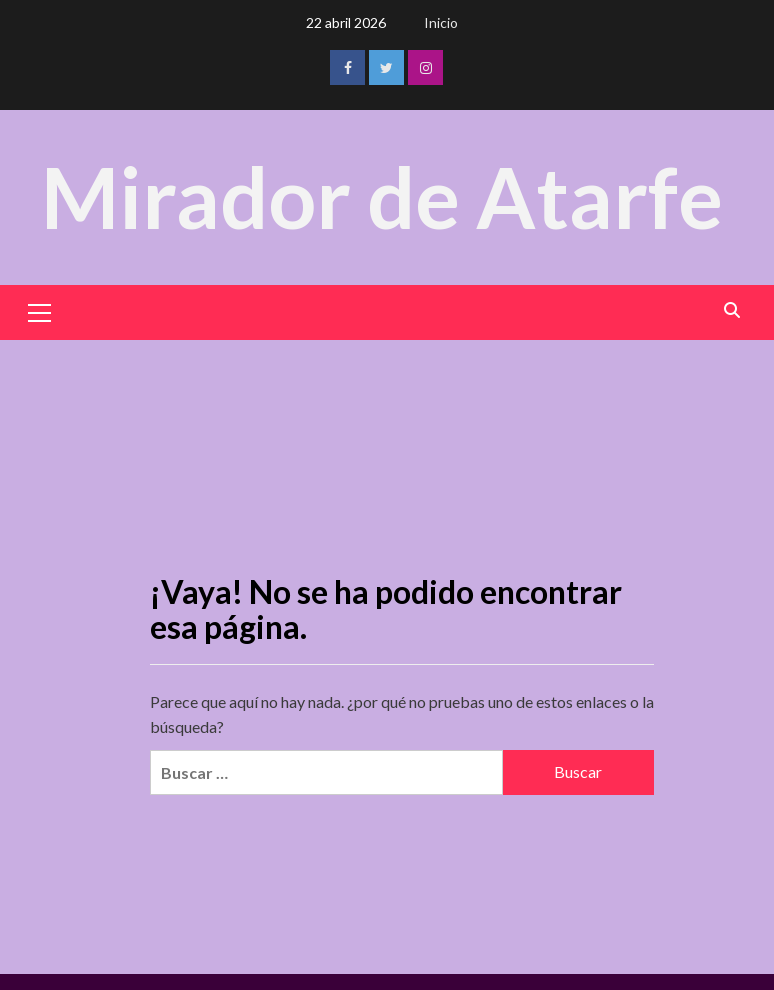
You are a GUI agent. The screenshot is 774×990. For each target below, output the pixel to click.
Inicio (441, 22)
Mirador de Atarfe (382, 196)
